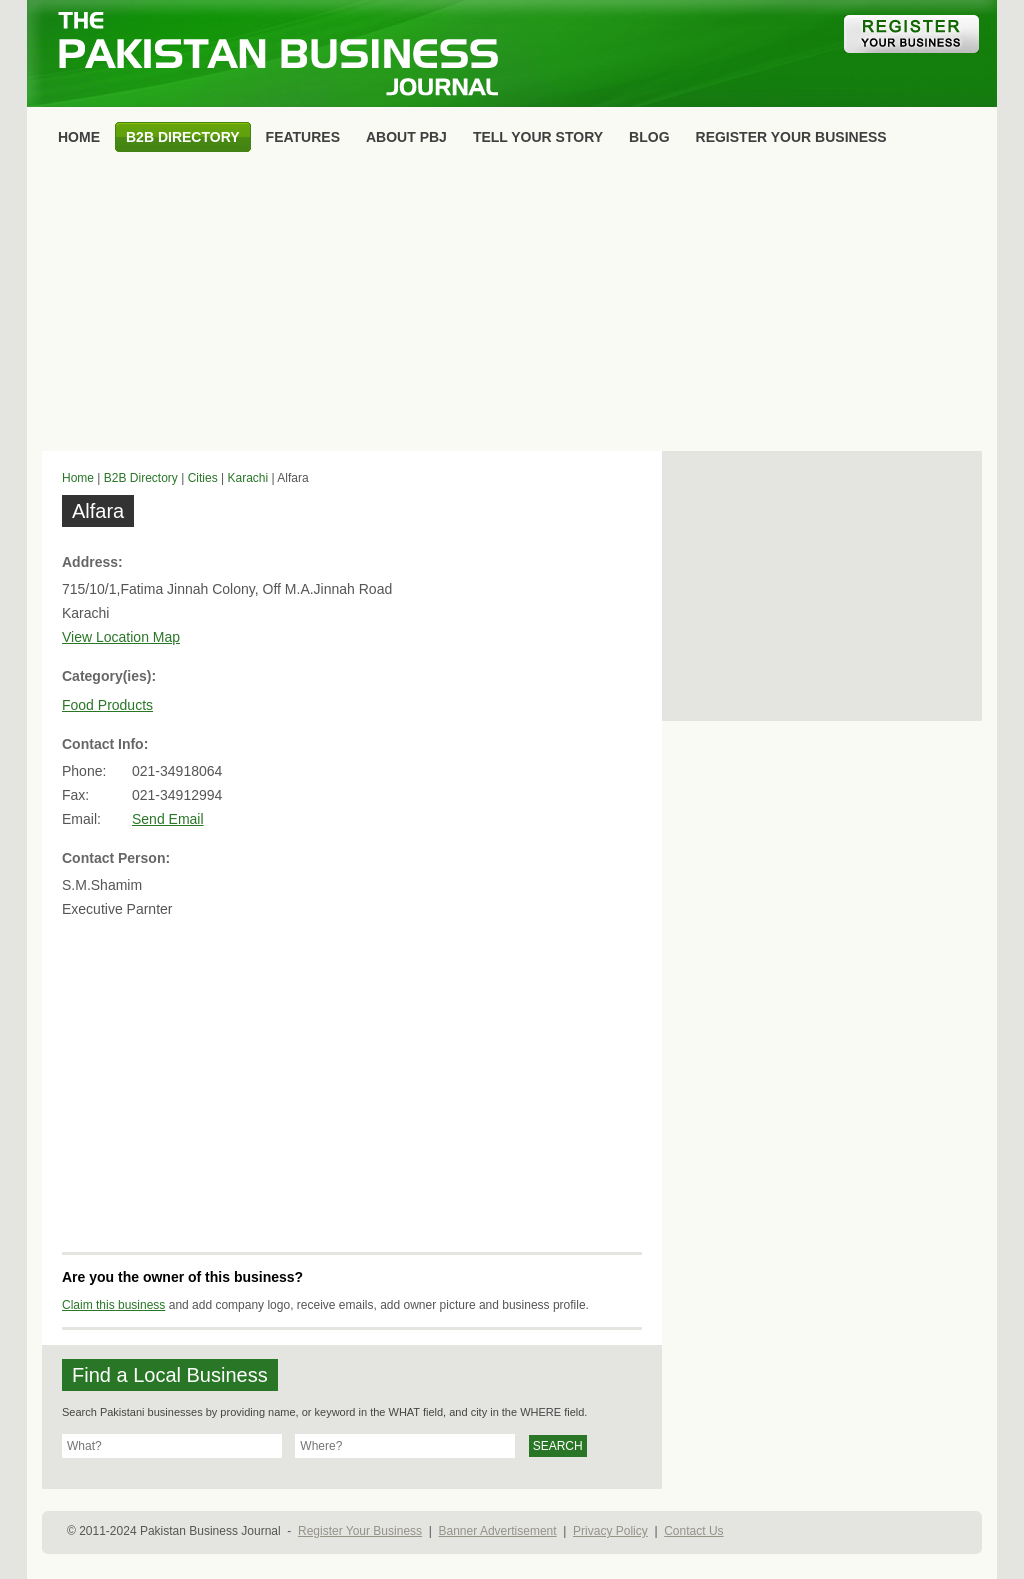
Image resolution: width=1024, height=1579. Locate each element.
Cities (203, 478)
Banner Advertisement (498, 1531)
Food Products (107, 705)
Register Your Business (360, 1531)
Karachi (247, 478)
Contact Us (693, 1531)
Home (78, 478)
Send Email (168, 819)
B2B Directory (141, 478)
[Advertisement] (512, 306)
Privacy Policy (610, 1531)
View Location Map (121, 637)
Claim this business (113, 1305)
